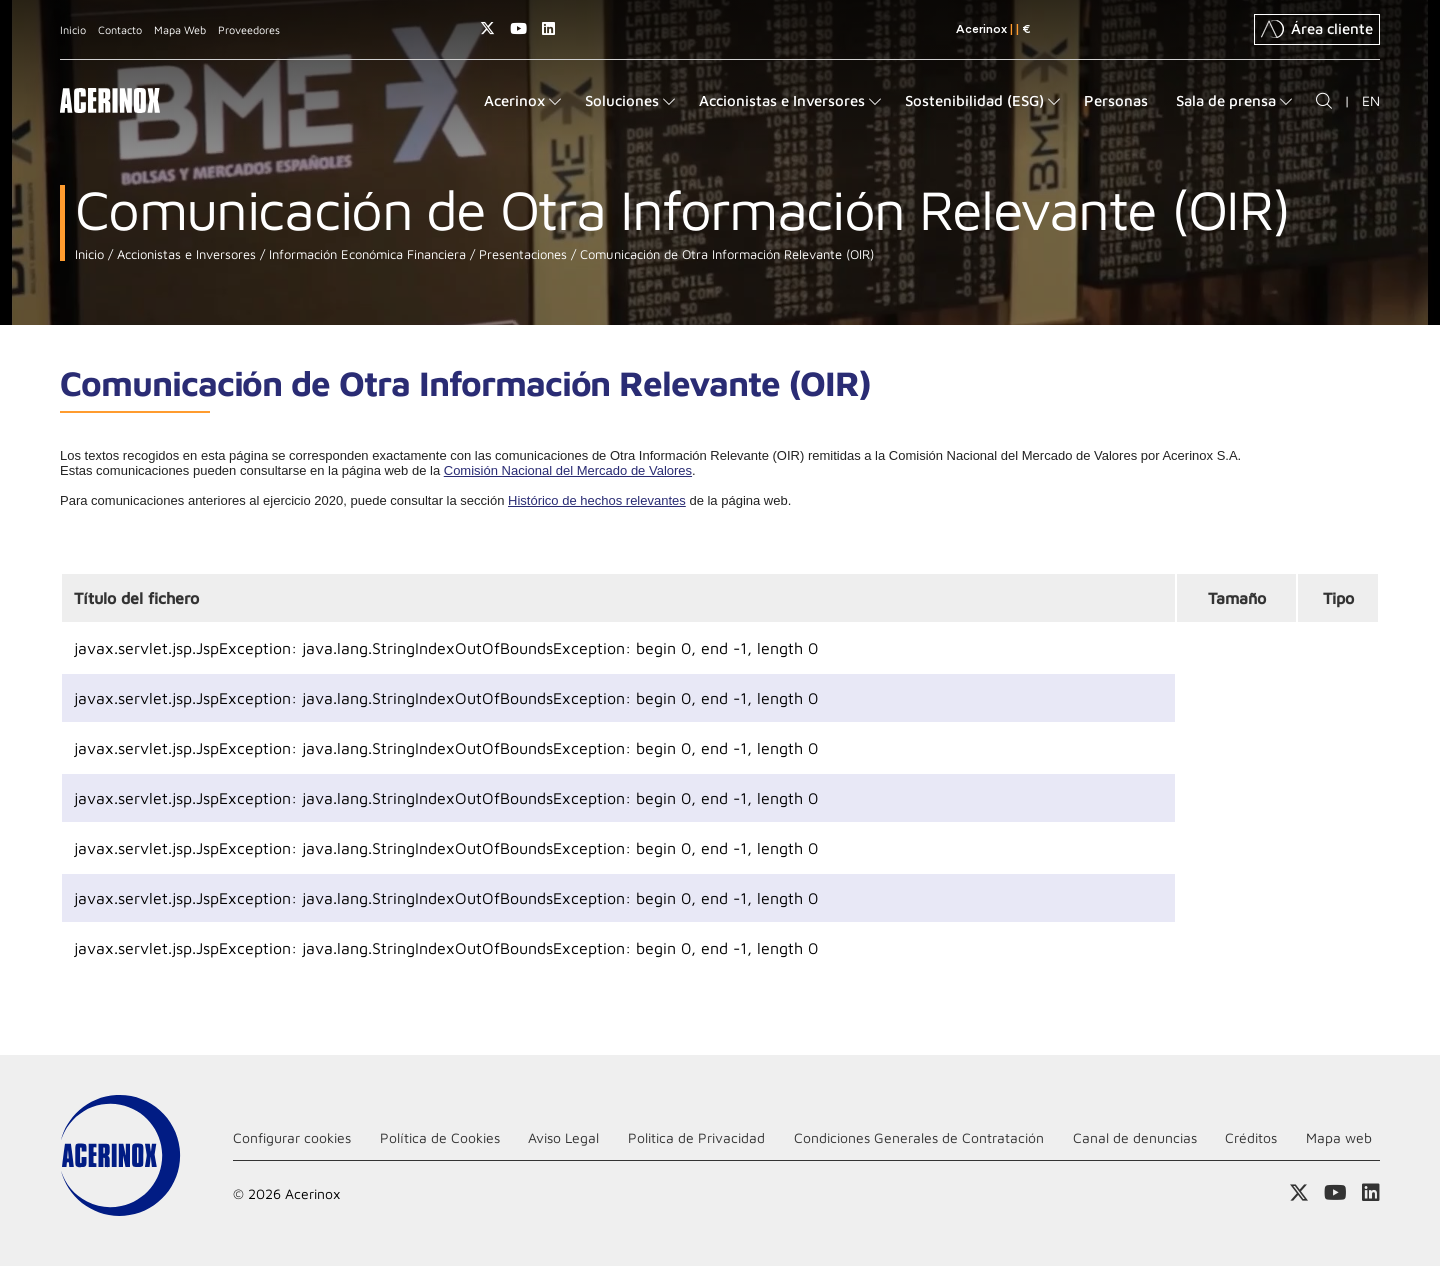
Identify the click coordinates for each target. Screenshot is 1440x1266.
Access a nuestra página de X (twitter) (487, 28)
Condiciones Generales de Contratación (919, 1137)
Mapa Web (180, 29)
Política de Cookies (440, 1137)
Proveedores (249, 29)
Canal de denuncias (1135, 1137)
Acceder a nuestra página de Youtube (518, 28)
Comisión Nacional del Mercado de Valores (568, 470)
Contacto (120, 29)
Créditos (1251, 1137)
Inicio (73, 29)
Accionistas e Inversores (184, 254)
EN (1371, 100)
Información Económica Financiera (365, 254)
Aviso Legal (563, 1137)
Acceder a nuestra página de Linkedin (548, 28)
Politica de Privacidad (696, 1137)
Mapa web (1339, 1137)
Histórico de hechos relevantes (597, 500)
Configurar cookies (292, 1137)
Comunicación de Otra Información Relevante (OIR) (725, 254)
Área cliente (1317, 29)
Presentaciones (521, 254)
